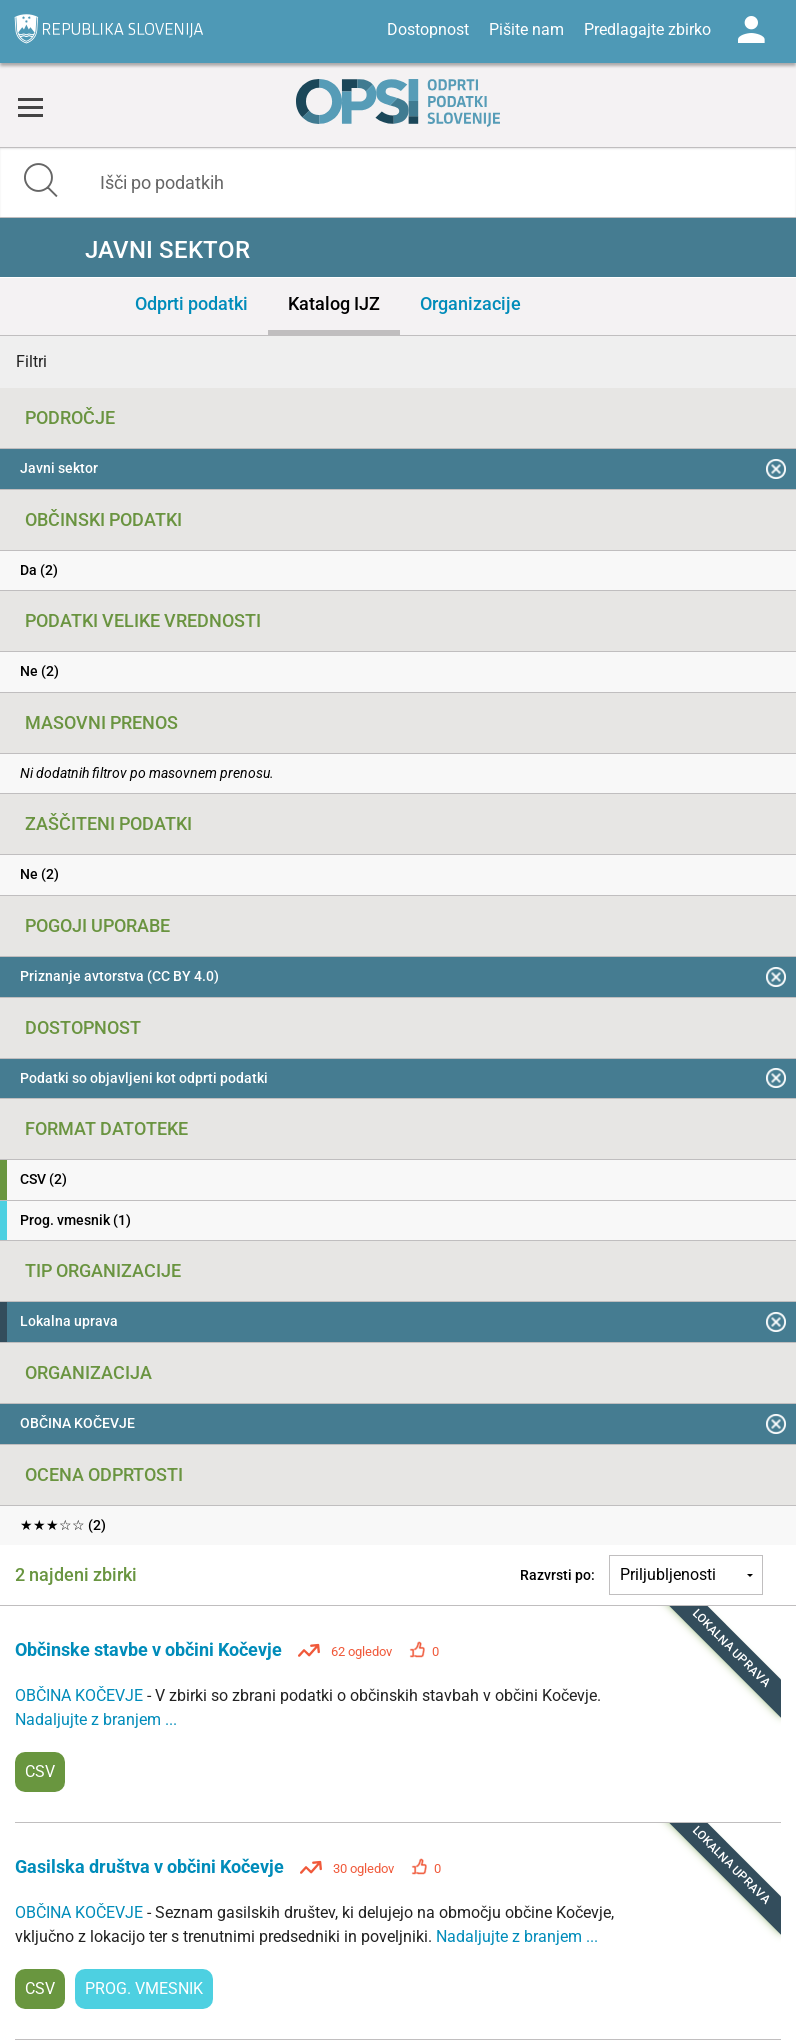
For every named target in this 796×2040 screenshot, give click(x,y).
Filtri (31, 361)
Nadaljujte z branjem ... (96, 1719)
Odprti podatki (191, 303)
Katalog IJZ (334, 303)
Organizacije (470, 303)
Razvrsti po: (557, 1575)
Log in (751, 30)
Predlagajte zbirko (647, 29)
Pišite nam (526, 29)
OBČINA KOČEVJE (81, 1695)
